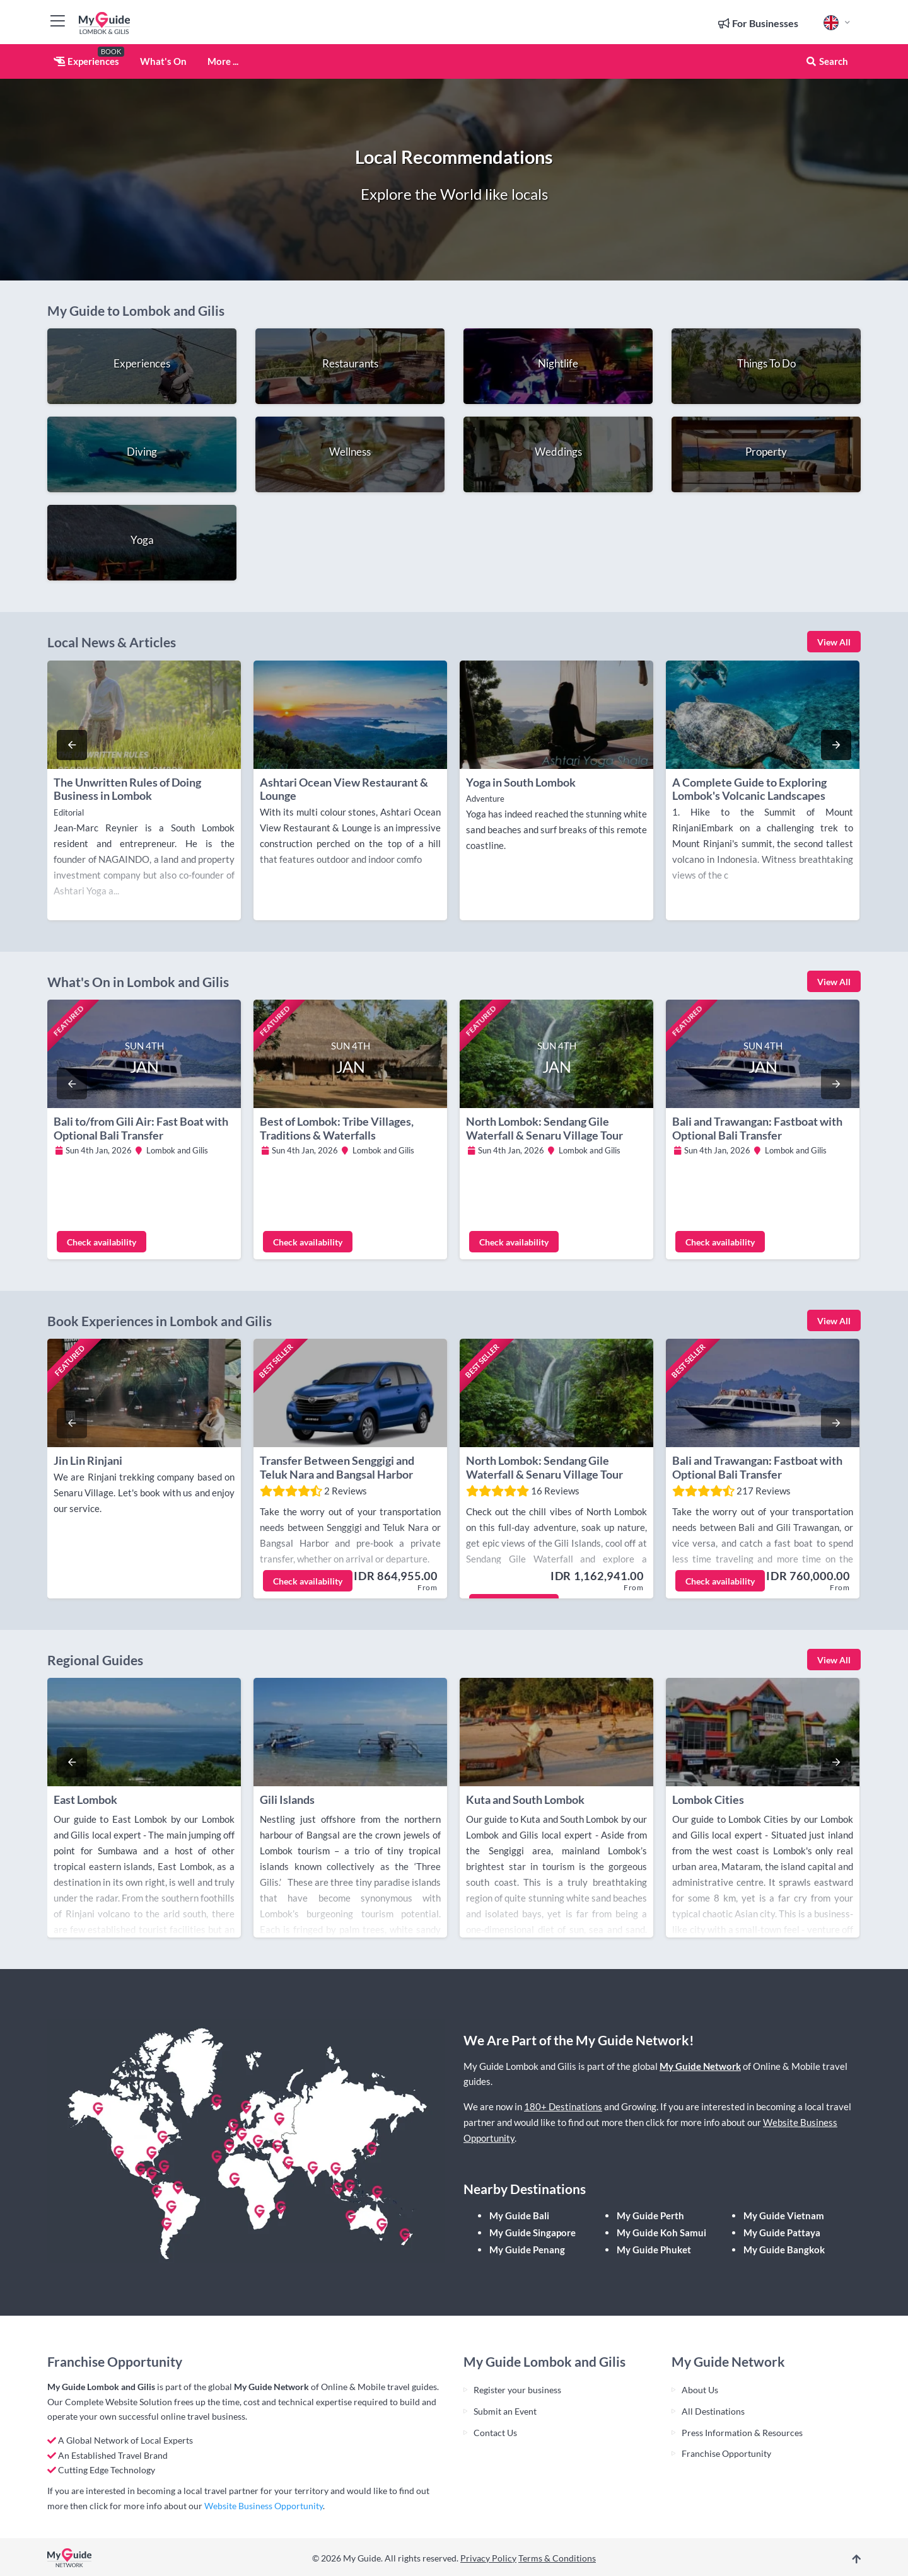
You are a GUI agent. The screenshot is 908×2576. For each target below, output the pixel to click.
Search (826, 61)
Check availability (101, 1242)
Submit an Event (505, 2411)
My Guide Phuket (654, 2249)
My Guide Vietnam (783, 2215)
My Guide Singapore (532, 2232)
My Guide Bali (519, 2215)
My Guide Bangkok (784, 2249)
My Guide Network (700, 2066)
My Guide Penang (527, 2249)
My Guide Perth (650, 2215)
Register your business (517, 2389)
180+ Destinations (563, 2106)
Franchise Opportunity (726, 2453)
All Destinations (713, 2411)
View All (834, 642)
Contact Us (495, 2432)
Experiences (86, 61)
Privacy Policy (488, 2558)
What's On (163, 61)
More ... (222, 61)
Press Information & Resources (742, 2432)
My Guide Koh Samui (661, 2232)
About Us (700, 2389)
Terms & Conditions (557, 2558)
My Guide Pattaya (781, 2232)
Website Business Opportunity (263, 2505)
